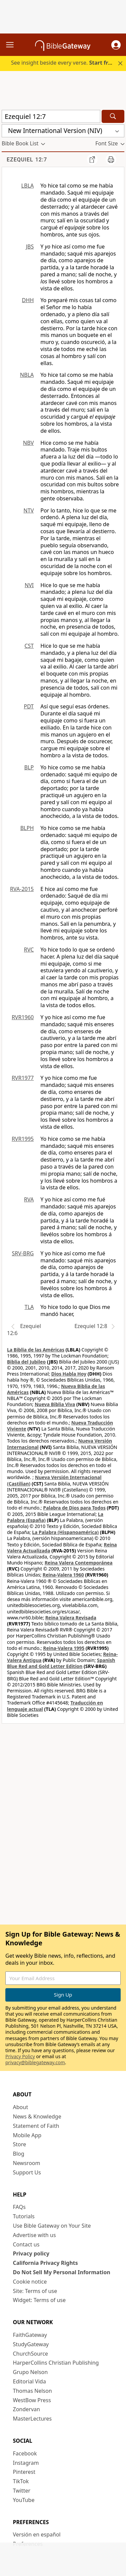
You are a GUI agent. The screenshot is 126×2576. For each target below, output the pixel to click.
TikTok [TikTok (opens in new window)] (21, 2481)
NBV (28, 442)
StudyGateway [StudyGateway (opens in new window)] (31, 2344)
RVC (29, 949)
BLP (29, 767)
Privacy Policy (20, 2056)
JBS (30, 246)
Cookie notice (30, 2281)
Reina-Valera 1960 (63, 1575)
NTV (28, 510)
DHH (28, 300)
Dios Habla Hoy (68, 1374)
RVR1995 (23, 1138)
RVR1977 (23, 1078)
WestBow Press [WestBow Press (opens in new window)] (32, 2400)
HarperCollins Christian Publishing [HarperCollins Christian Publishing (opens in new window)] (56, 2362)
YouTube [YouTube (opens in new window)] (24, 2500)
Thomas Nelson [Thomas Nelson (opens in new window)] (32, 2390)
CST (29, 645)
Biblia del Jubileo (26, 1362)
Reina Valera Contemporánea (78, 1562)
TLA (29, 1307)
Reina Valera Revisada (70, 1617)
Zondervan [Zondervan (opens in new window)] (26, 2409)
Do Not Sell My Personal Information (61, 2272)
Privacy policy (31, 2253)
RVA (29, 1199)
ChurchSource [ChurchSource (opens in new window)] (30, 2353)
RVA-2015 (22, 889)
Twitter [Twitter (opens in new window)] (21, 2490)
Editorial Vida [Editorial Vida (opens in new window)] (29, 2381)
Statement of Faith (36, 2126)
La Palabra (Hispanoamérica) (65, 1532)
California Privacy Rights (45, 2263)
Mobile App (27, 2135)
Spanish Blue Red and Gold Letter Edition (61, 1663)
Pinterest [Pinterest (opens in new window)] (24, 2472)
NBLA (27, 374)
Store (19, 2144)
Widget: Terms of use (39, 2300)
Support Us (27, 2172)
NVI (29, 585)
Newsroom (26, 2163)
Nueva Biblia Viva (55, 1404)
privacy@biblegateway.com (35, 2062)
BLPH (27, 828)
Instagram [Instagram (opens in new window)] (26, 2462)
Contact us (26, 2244)
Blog (18, 2153)
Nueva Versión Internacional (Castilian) (54, 1480)
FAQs (19, 2207)
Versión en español (37, 2534)
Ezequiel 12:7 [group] (27, 159)
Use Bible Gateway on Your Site (52, 2225)
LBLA (27, 185)
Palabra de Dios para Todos (74, 1508)
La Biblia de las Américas (35, 1349)
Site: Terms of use (35, 2291)
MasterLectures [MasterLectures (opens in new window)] (32, 2418)
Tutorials (24, 2216)
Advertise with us (34, 2235)
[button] (116, 45)
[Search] (113, 116)
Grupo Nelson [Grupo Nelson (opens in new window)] (30, 2372)
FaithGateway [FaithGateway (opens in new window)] (30, 2335)
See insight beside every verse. (63, 62)
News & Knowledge (37, 2116)
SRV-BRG (23, 1253)
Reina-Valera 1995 (63, 1648)
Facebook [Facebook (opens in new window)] (25, 2453)
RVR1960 (23, 1017)
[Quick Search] (51, 116)
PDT (29, 706)
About (20, 2107)
